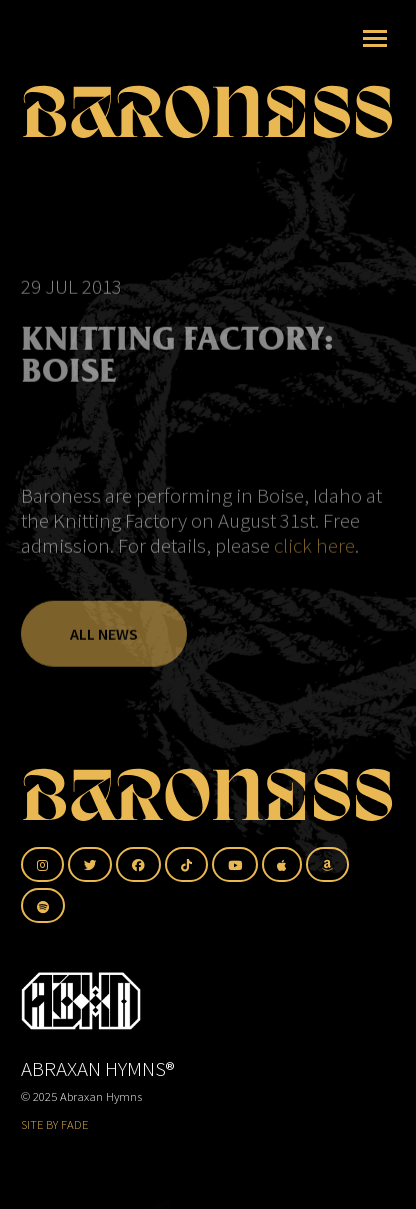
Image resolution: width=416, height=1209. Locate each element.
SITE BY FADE (54, 1124)
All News (104, 642)
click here (314, 553)
